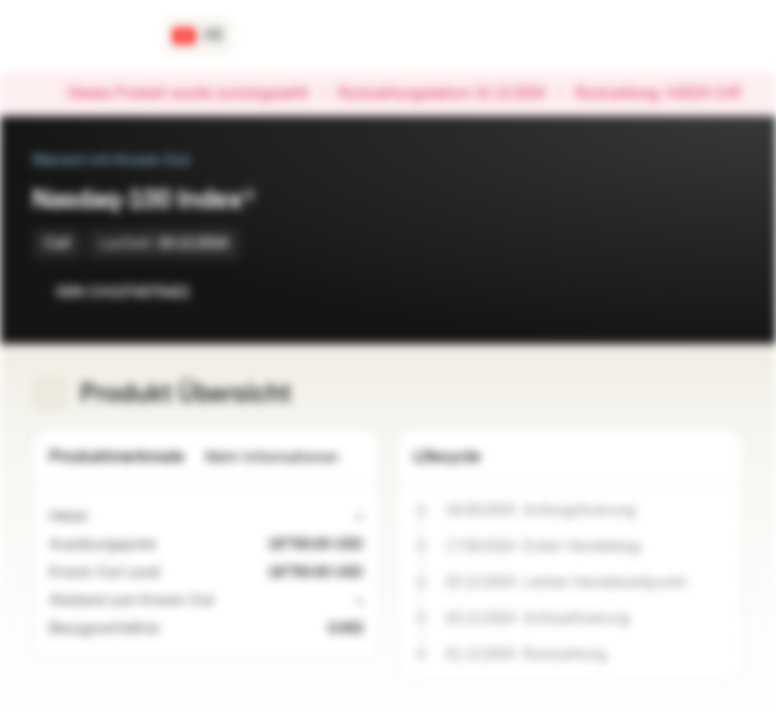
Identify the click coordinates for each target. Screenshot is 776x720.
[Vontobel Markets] (86, 36)
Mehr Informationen (284, 457)
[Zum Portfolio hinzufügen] (724, 292)
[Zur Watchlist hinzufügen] (684, 292)
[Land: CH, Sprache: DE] (198, 36)
